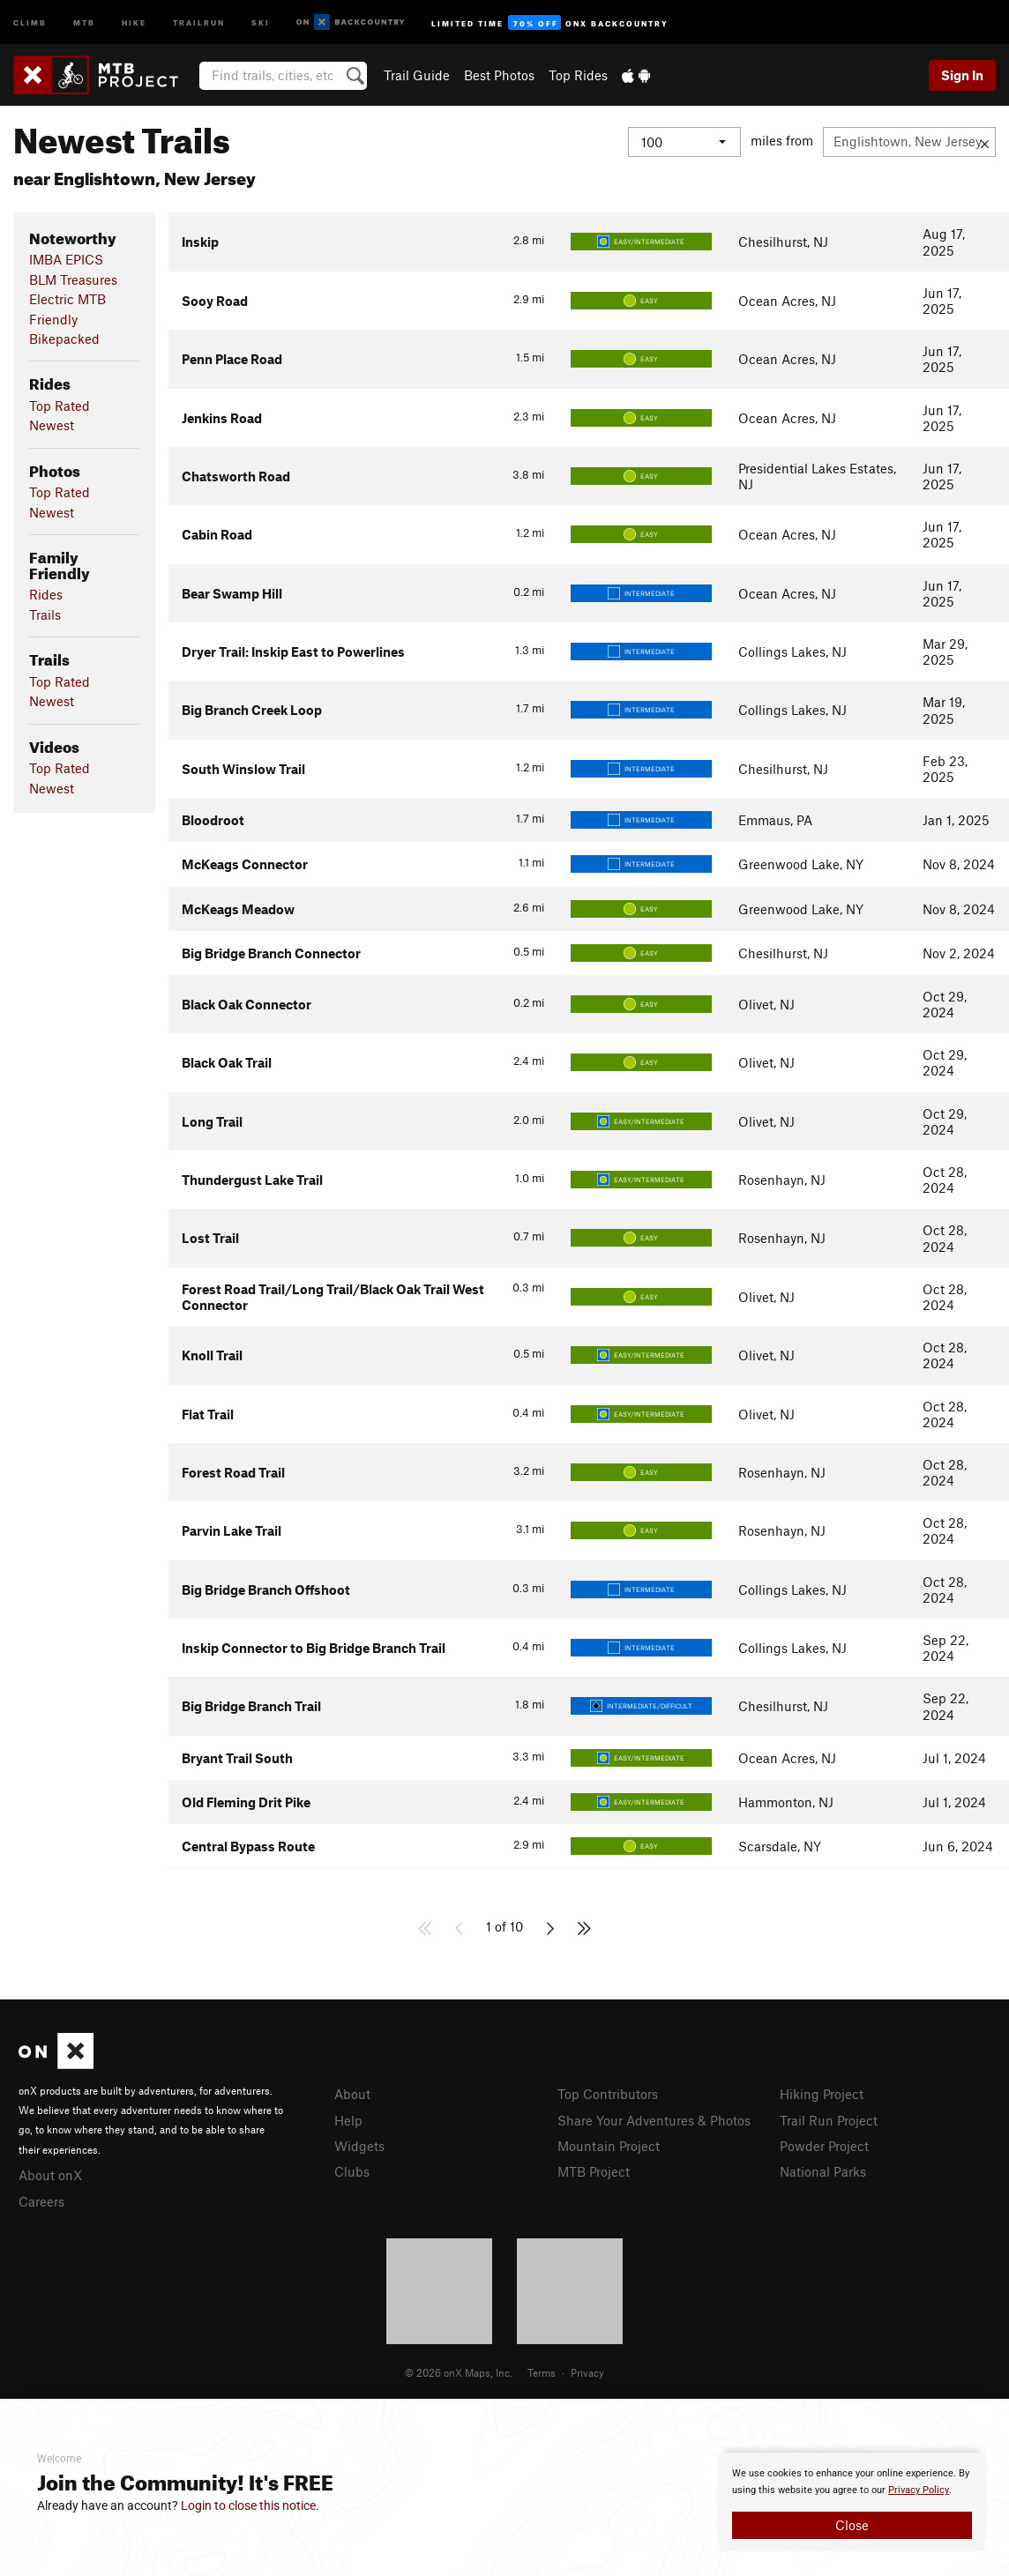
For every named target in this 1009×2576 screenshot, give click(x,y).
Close (852, 2525)
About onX (50, 2175)
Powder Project (824, 2146)
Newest (51, 425)
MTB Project (593, 2171)
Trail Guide (417, 75)
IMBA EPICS (66, 259)
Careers (41, 2201)
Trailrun (199, 21)
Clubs (352, 2171)
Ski (260, 21)
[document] (852, 2502)
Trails (45, 614)
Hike (134, 21)
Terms (541, 2372)
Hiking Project (821, 2094)
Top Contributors (607, 2094)
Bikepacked (64, 338)
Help (348, 2120)
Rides (46, 594)
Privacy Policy (918, 2490)
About (352, 2094)
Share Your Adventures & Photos (654, 2120)
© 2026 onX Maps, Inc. (458, 2372)
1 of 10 (504, 1926)
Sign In (962, 75)
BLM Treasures (73, 279)
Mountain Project (608, 2146)
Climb (30, 21)
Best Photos (499, 75)
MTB (84, 21)
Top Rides (578, 75)
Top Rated (59, 405)
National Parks (823, 2171)
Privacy (587, 2372)
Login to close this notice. (250, 2505)
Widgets (359, 2146)
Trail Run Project (829, 2120)
